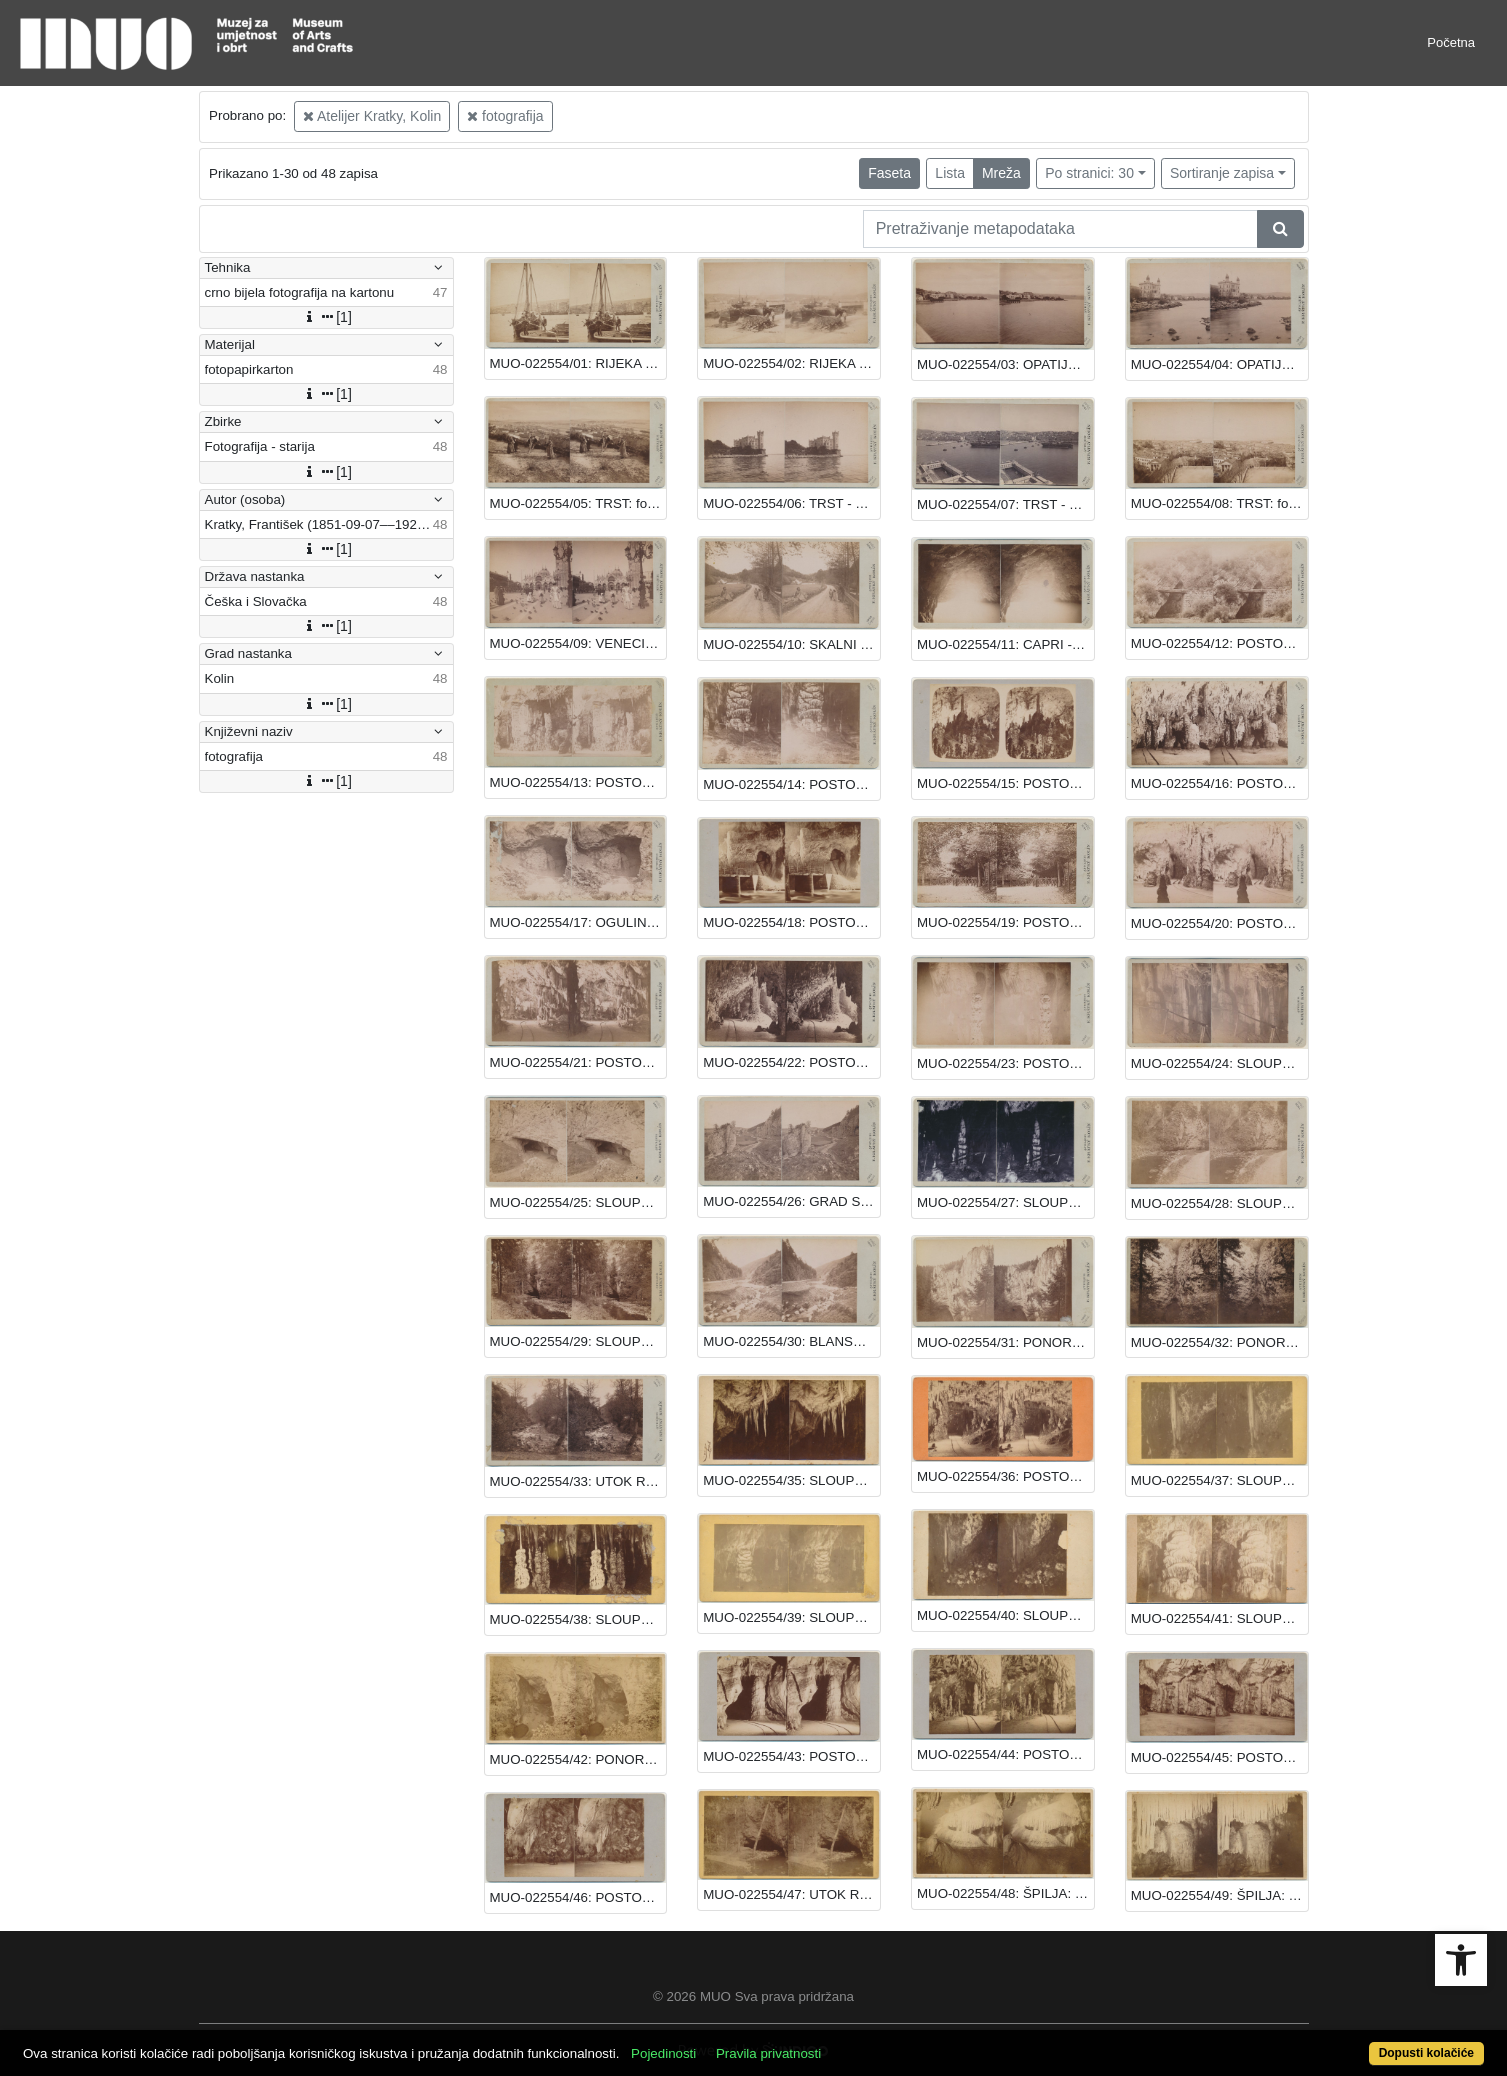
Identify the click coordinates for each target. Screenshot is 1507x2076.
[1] (326, 317)
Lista (950, 173)
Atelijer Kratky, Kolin (372, 116)
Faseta (889, 173)
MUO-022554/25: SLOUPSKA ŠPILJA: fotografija (578, 1202)
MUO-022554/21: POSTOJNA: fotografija (578, 1062)
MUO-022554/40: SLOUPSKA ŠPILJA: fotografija (1005, 1615)
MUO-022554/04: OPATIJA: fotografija (1219, 364)
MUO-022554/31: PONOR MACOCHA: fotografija (1005, 1342)
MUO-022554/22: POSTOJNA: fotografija (791, 1062)
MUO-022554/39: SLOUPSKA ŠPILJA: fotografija (791, 1617)
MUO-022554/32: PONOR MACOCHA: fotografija (1219, 1342)
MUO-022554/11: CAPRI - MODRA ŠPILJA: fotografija (1005, 644)
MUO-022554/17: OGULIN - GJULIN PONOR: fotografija (578, 922)
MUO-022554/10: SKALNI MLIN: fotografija (791, 644)
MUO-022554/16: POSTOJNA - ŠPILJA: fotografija (1219, 783)
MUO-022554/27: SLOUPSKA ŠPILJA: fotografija (1005, 1202)
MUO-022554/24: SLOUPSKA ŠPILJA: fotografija (1219, 1063)
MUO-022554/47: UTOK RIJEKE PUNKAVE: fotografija (791, 1894)
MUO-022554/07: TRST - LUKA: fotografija (1005, 504)
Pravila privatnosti (768, 2053)
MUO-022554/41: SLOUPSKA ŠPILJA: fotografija (1219, 1618)
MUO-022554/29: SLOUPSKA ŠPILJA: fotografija (578, 1341)
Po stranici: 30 (1089, 173)
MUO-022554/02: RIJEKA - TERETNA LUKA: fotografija (791, 363)
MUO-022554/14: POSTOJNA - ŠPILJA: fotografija (791, 784)
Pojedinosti (663, 2053)
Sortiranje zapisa (1222, 173)
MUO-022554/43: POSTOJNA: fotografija (791, 1756)
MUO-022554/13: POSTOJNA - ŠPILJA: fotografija (578, 782)
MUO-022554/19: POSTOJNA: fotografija (1005, 922)
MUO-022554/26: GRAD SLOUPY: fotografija (791, 1201)
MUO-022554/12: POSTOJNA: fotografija (1219, 643)
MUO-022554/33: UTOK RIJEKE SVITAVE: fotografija (578, 1481)
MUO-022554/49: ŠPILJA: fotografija (1219, 1895)
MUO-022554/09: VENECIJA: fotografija (578, 643)
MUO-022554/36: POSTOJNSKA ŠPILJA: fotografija (1005, 1476)
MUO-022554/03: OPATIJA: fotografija (1005, 364)
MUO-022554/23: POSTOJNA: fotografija (1005, 1063)
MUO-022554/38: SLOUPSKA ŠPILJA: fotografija (578, 1619)
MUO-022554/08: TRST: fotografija (1219, 503)
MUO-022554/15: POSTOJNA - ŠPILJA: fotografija (1005, 783)
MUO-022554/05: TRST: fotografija (578, 503)
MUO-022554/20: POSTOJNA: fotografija (1219, 923)
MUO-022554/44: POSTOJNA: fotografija (1005, 1754)
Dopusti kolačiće (1426, 2053)
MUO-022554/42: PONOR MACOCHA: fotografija (578, 1759)
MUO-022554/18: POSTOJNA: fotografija (791, 922)
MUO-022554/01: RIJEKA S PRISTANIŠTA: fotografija (578, 363)
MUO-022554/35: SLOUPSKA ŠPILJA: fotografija (791, 1480)
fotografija (505, 116)
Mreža (1001, 173)
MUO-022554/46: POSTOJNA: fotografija (578, 1897)
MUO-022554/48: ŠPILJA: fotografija (1005, 1893)
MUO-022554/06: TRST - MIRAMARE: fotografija (791, 503)
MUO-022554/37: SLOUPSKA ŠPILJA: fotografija (1219, 1480)
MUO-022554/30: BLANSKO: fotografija (791, 1341)
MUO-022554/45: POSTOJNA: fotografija (1219, 1757)
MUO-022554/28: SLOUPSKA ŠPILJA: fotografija (1219, 1203)
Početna (1451, 42)
